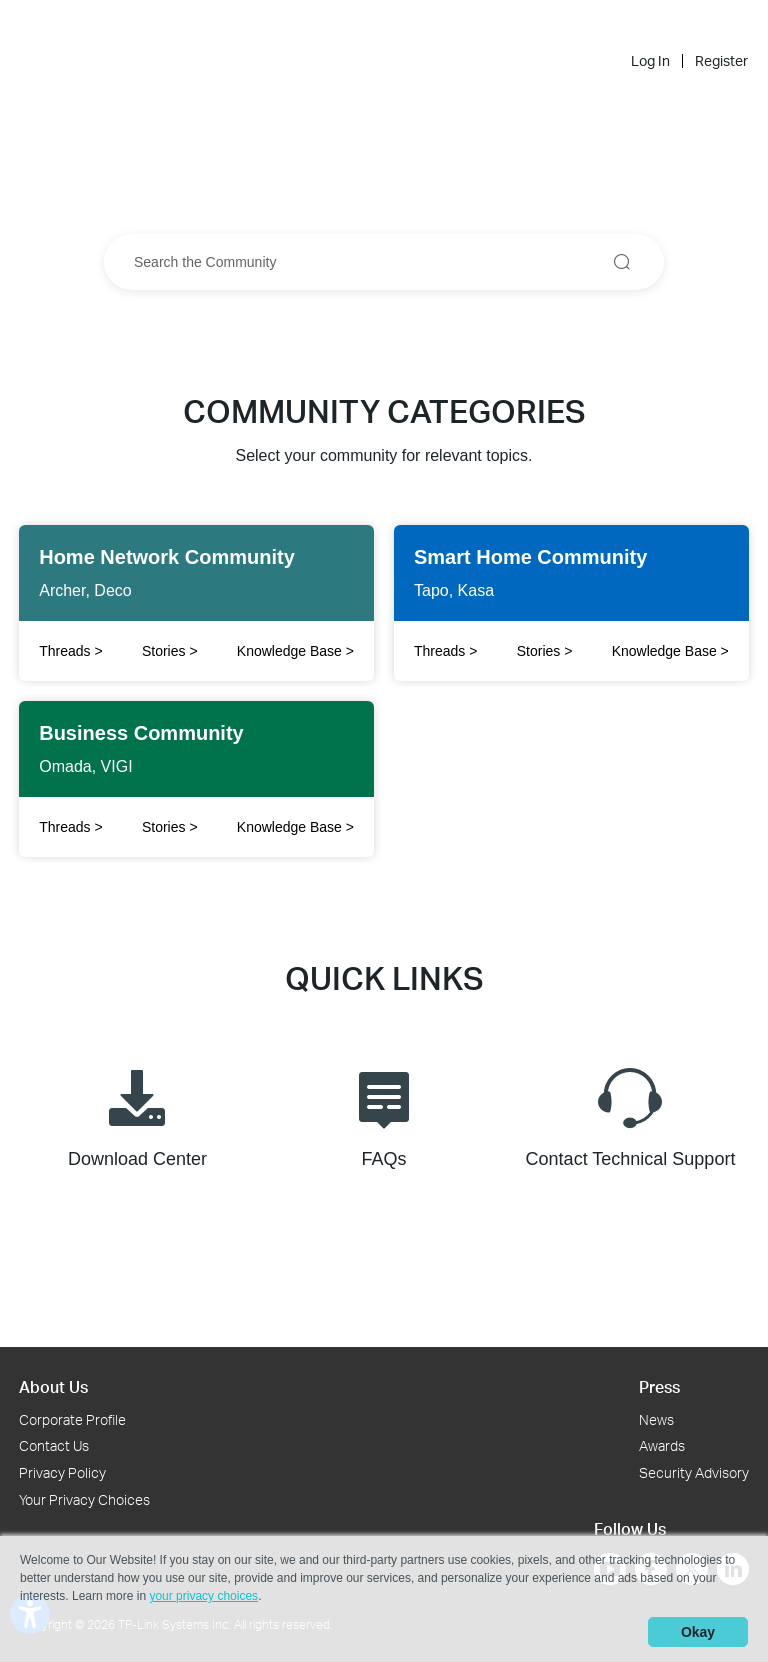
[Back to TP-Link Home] (332, 26)
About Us (53, 1386)
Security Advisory (694, 1472)
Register (721, 61)
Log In (650, 61)
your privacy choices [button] (203, 1596)
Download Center (137, 1113)
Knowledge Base (295, 651)
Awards (662, 1445)
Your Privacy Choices (84, 1499)
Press (659, 1386)
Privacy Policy (62, 1472)
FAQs (384, 1113)
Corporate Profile (72, 1419)
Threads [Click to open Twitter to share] (70, 651)
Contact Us (54, 1445)
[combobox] (384, 262)
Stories (170, 651)
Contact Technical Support (631, 1113)
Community (440, 26)
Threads (445, 651)
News (656, 1419)
